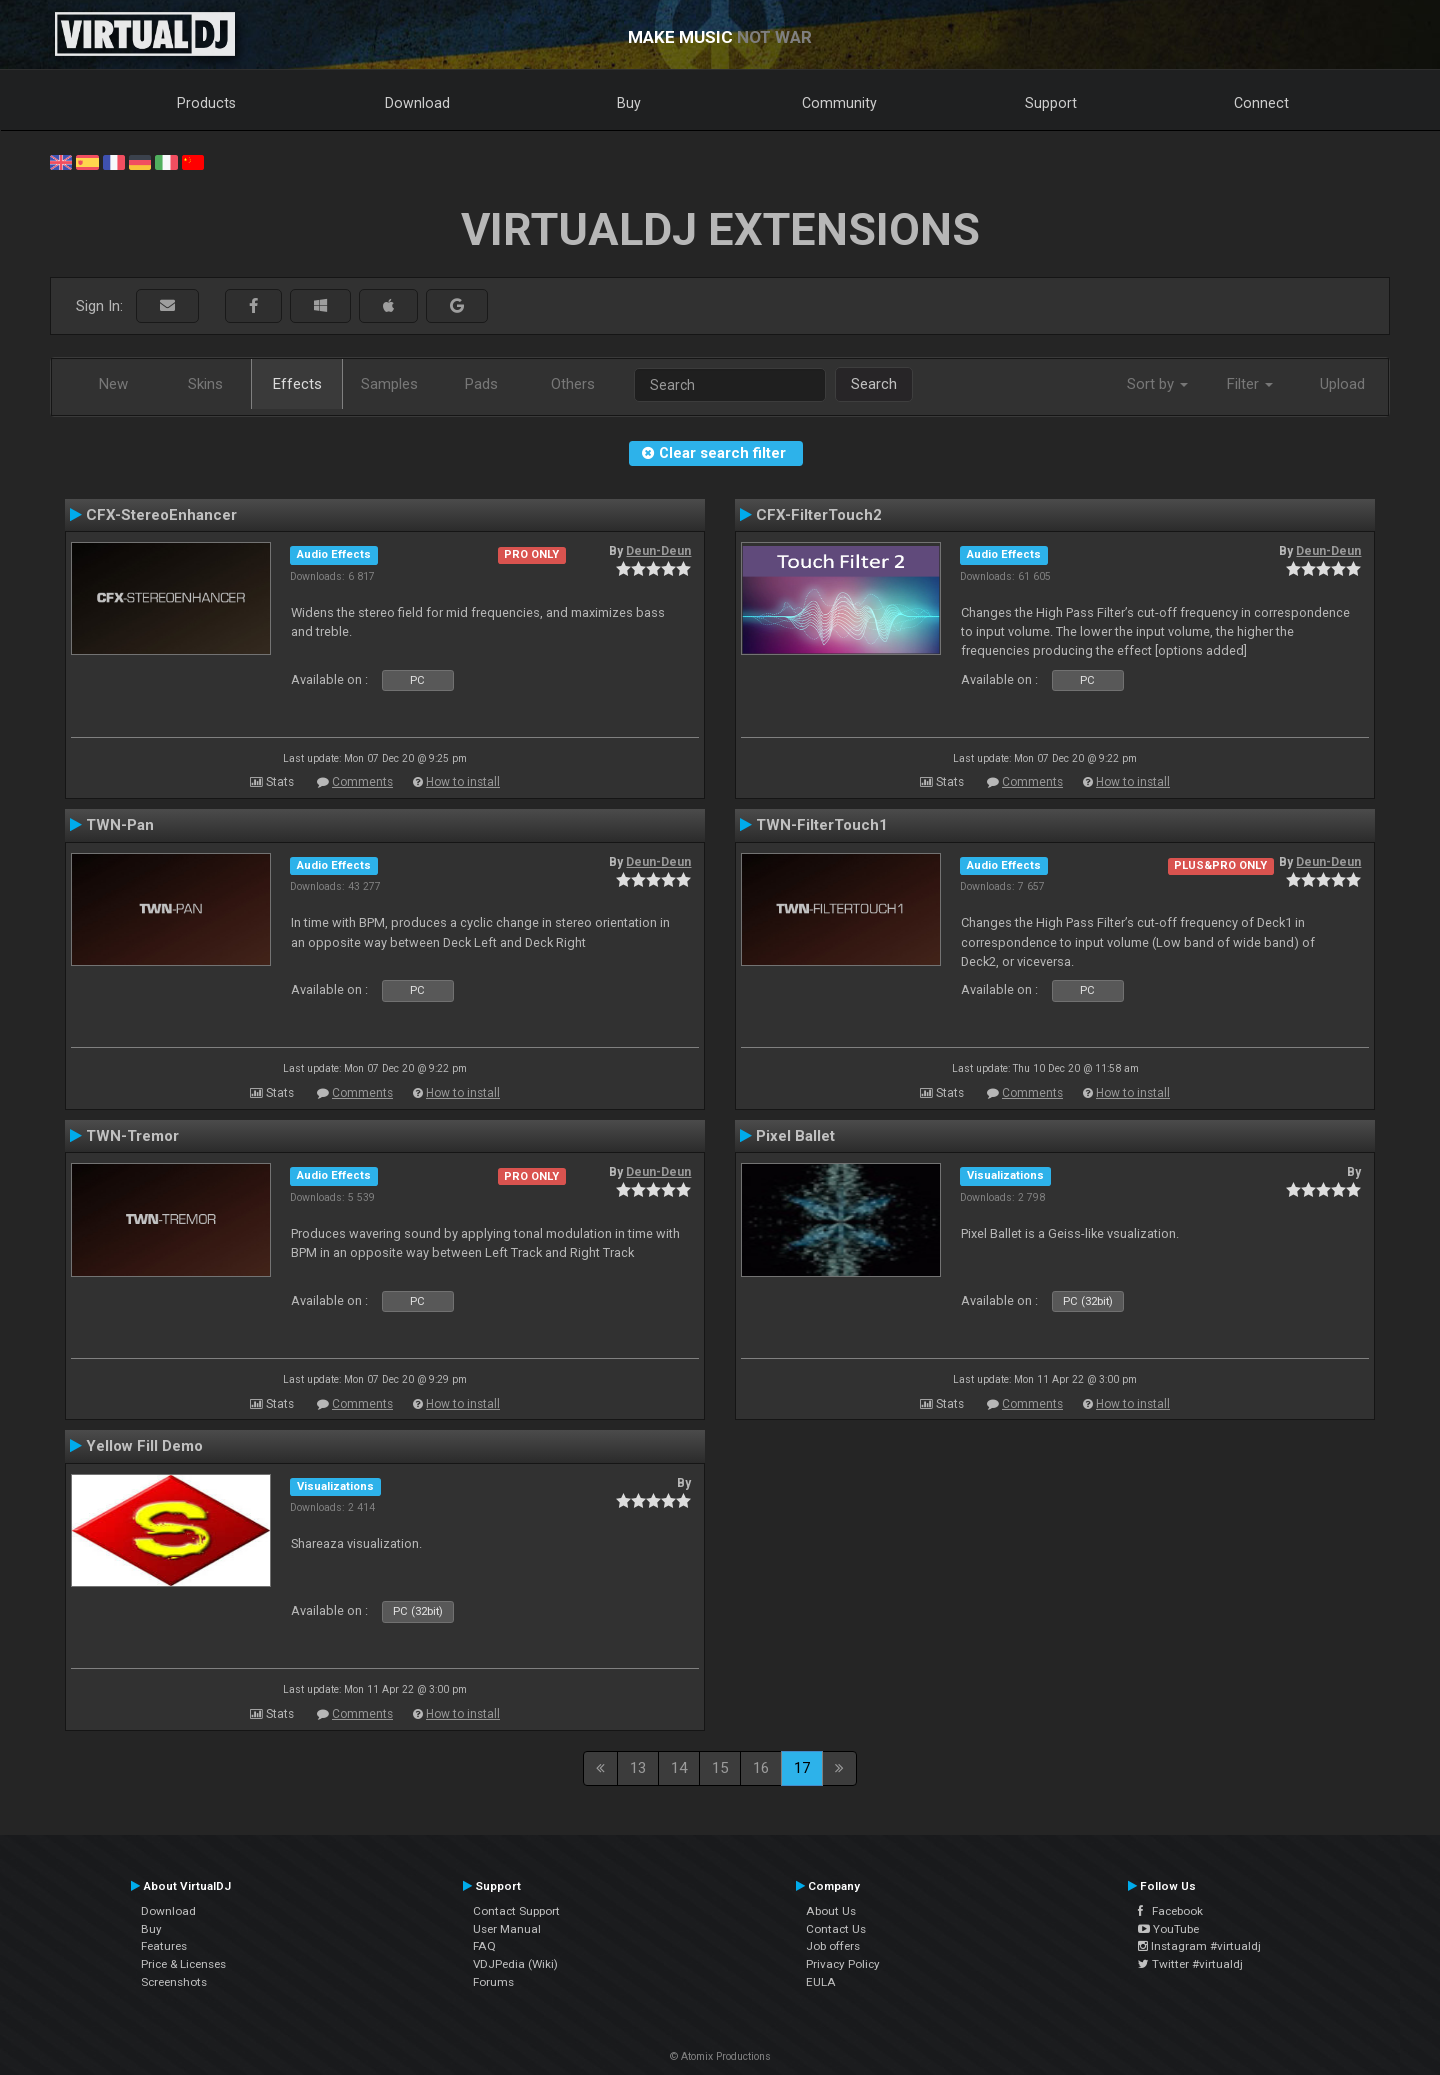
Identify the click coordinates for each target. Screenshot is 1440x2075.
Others (573, 384)
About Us (831, 1911)
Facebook (1170, 1911)
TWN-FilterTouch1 (822, 825)
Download (417, 103)
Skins (205, 384)
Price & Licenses (183, 1964)
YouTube (1168, 1929)
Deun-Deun (658, 551)
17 (802, 1768)
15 (720, 1768)
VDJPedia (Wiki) (515, 1964)
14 (679, 1768)
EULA (821, 1982)
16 (761, 1768)
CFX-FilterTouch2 (819, 515)
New (113, 384)
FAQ (484, 1946)
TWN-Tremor (132, 1136)
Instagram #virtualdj (1199, 1946)
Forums (493, 1982)
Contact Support (516, 1911)
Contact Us (836, 1929)
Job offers (833, 1946)
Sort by (1157, 384)
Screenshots (174, 1982)
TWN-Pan (120, 825)
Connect (1261, 103)
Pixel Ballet (795, 1136)
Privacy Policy (843, 1964)
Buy (629, 103)
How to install (463, 782)
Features (164, 1946)
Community (839, 103)
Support (1051, 103)
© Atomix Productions (720, 2056)
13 (638, 1768)
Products (206, 103)
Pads (481, 384)
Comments (362, 782)
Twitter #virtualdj (1190, 1964)
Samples (389, 384)
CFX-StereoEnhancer (161, 515)
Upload (1342, 384)
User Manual (507, 1929)
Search (874, 384)
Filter (1250, 384)
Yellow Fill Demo (144, 1446)
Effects (297, 384)
